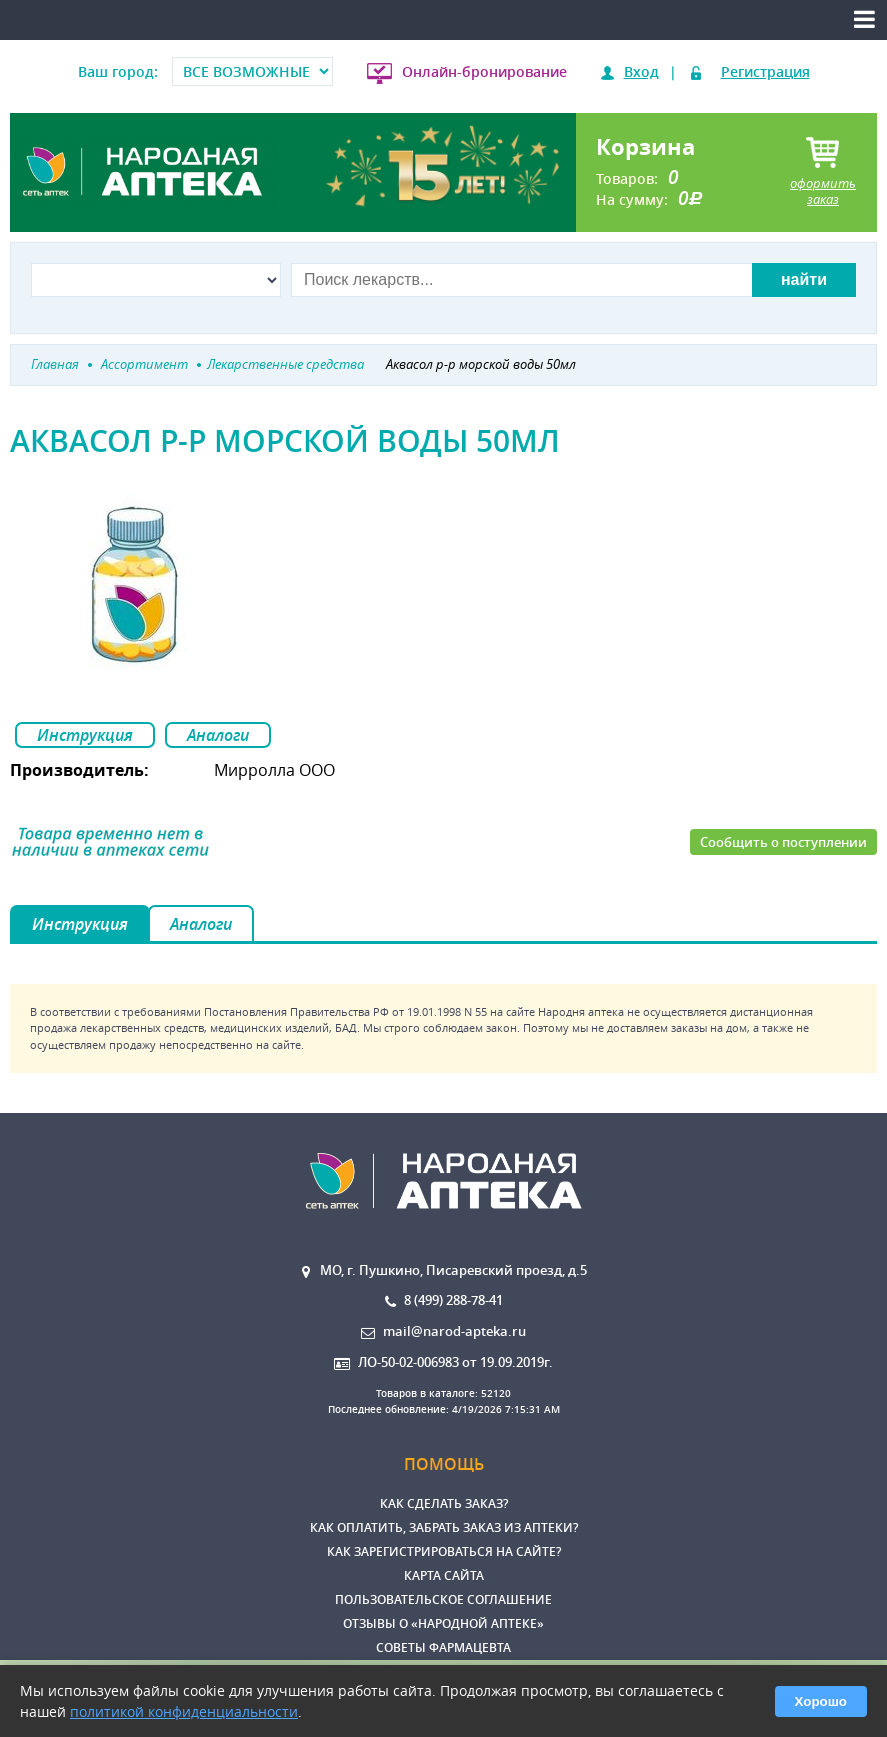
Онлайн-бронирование (484, 71)
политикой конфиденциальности (184, 1711)
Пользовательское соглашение (443, 1599)
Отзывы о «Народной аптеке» (443, 1623)
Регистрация (765, 71)
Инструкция (85, 735)
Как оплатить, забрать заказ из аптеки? (444, 1527)
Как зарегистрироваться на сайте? (444, 1551)
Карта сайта (444, 1575)
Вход (641, 71)
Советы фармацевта (443, 1647)
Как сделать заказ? (444, 1503)
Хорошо (821, 1701)
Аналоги (218, 735)
